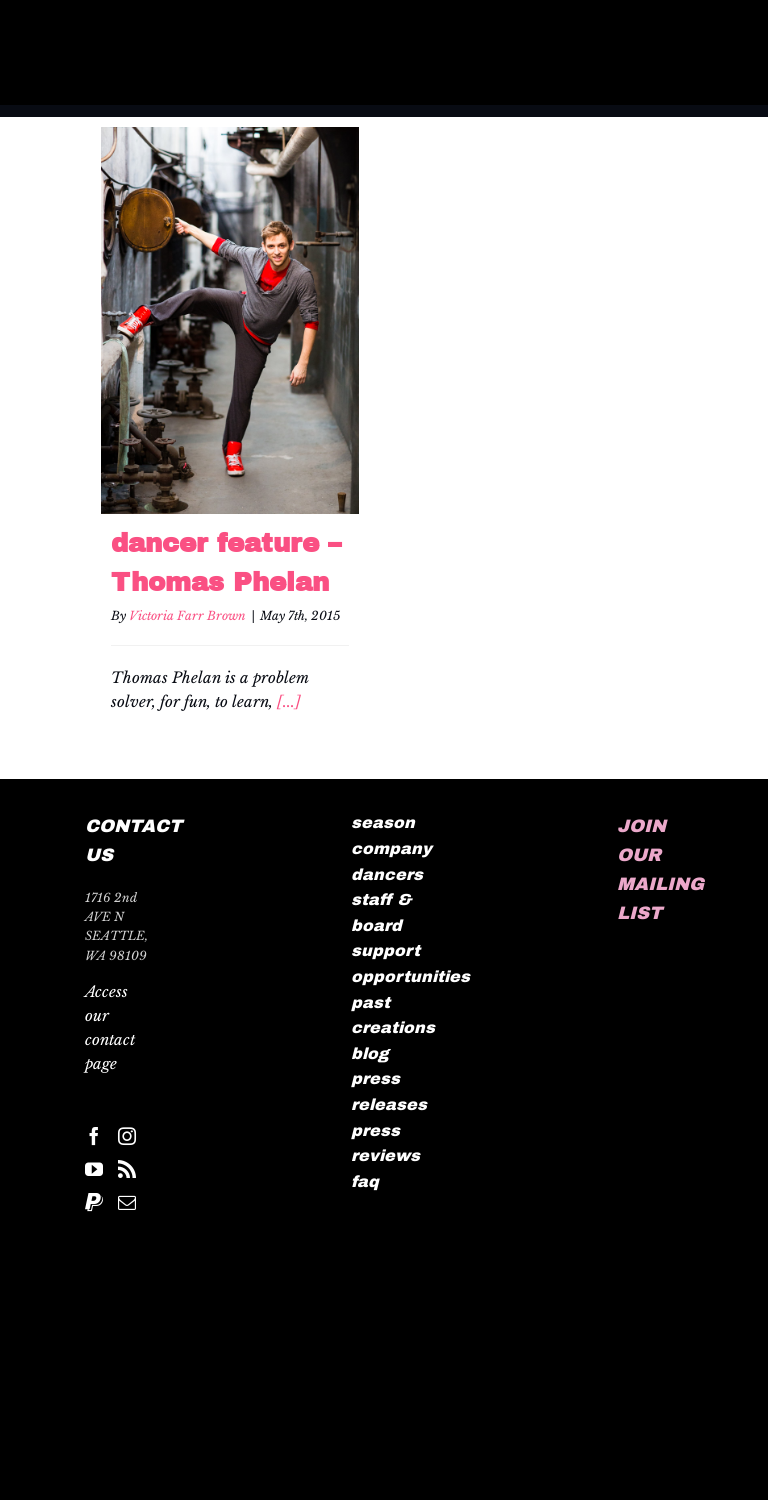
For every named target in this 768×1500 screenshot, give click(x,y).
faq (365, 1181)
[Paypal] (94, 1202)
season (383, 822)
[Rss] (127, 1169)
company (391, 848)
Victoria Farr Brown (187, 615)
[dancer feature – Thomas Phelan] (230, 320)
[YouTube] (94, 1169)
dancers (387, 874)
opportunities (410, 976)
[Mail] (127, 1202)
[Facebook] (94, 1136)
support (385, 950)
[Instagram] (127, 1136)
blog (370, 1053)
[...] (289, 701)
